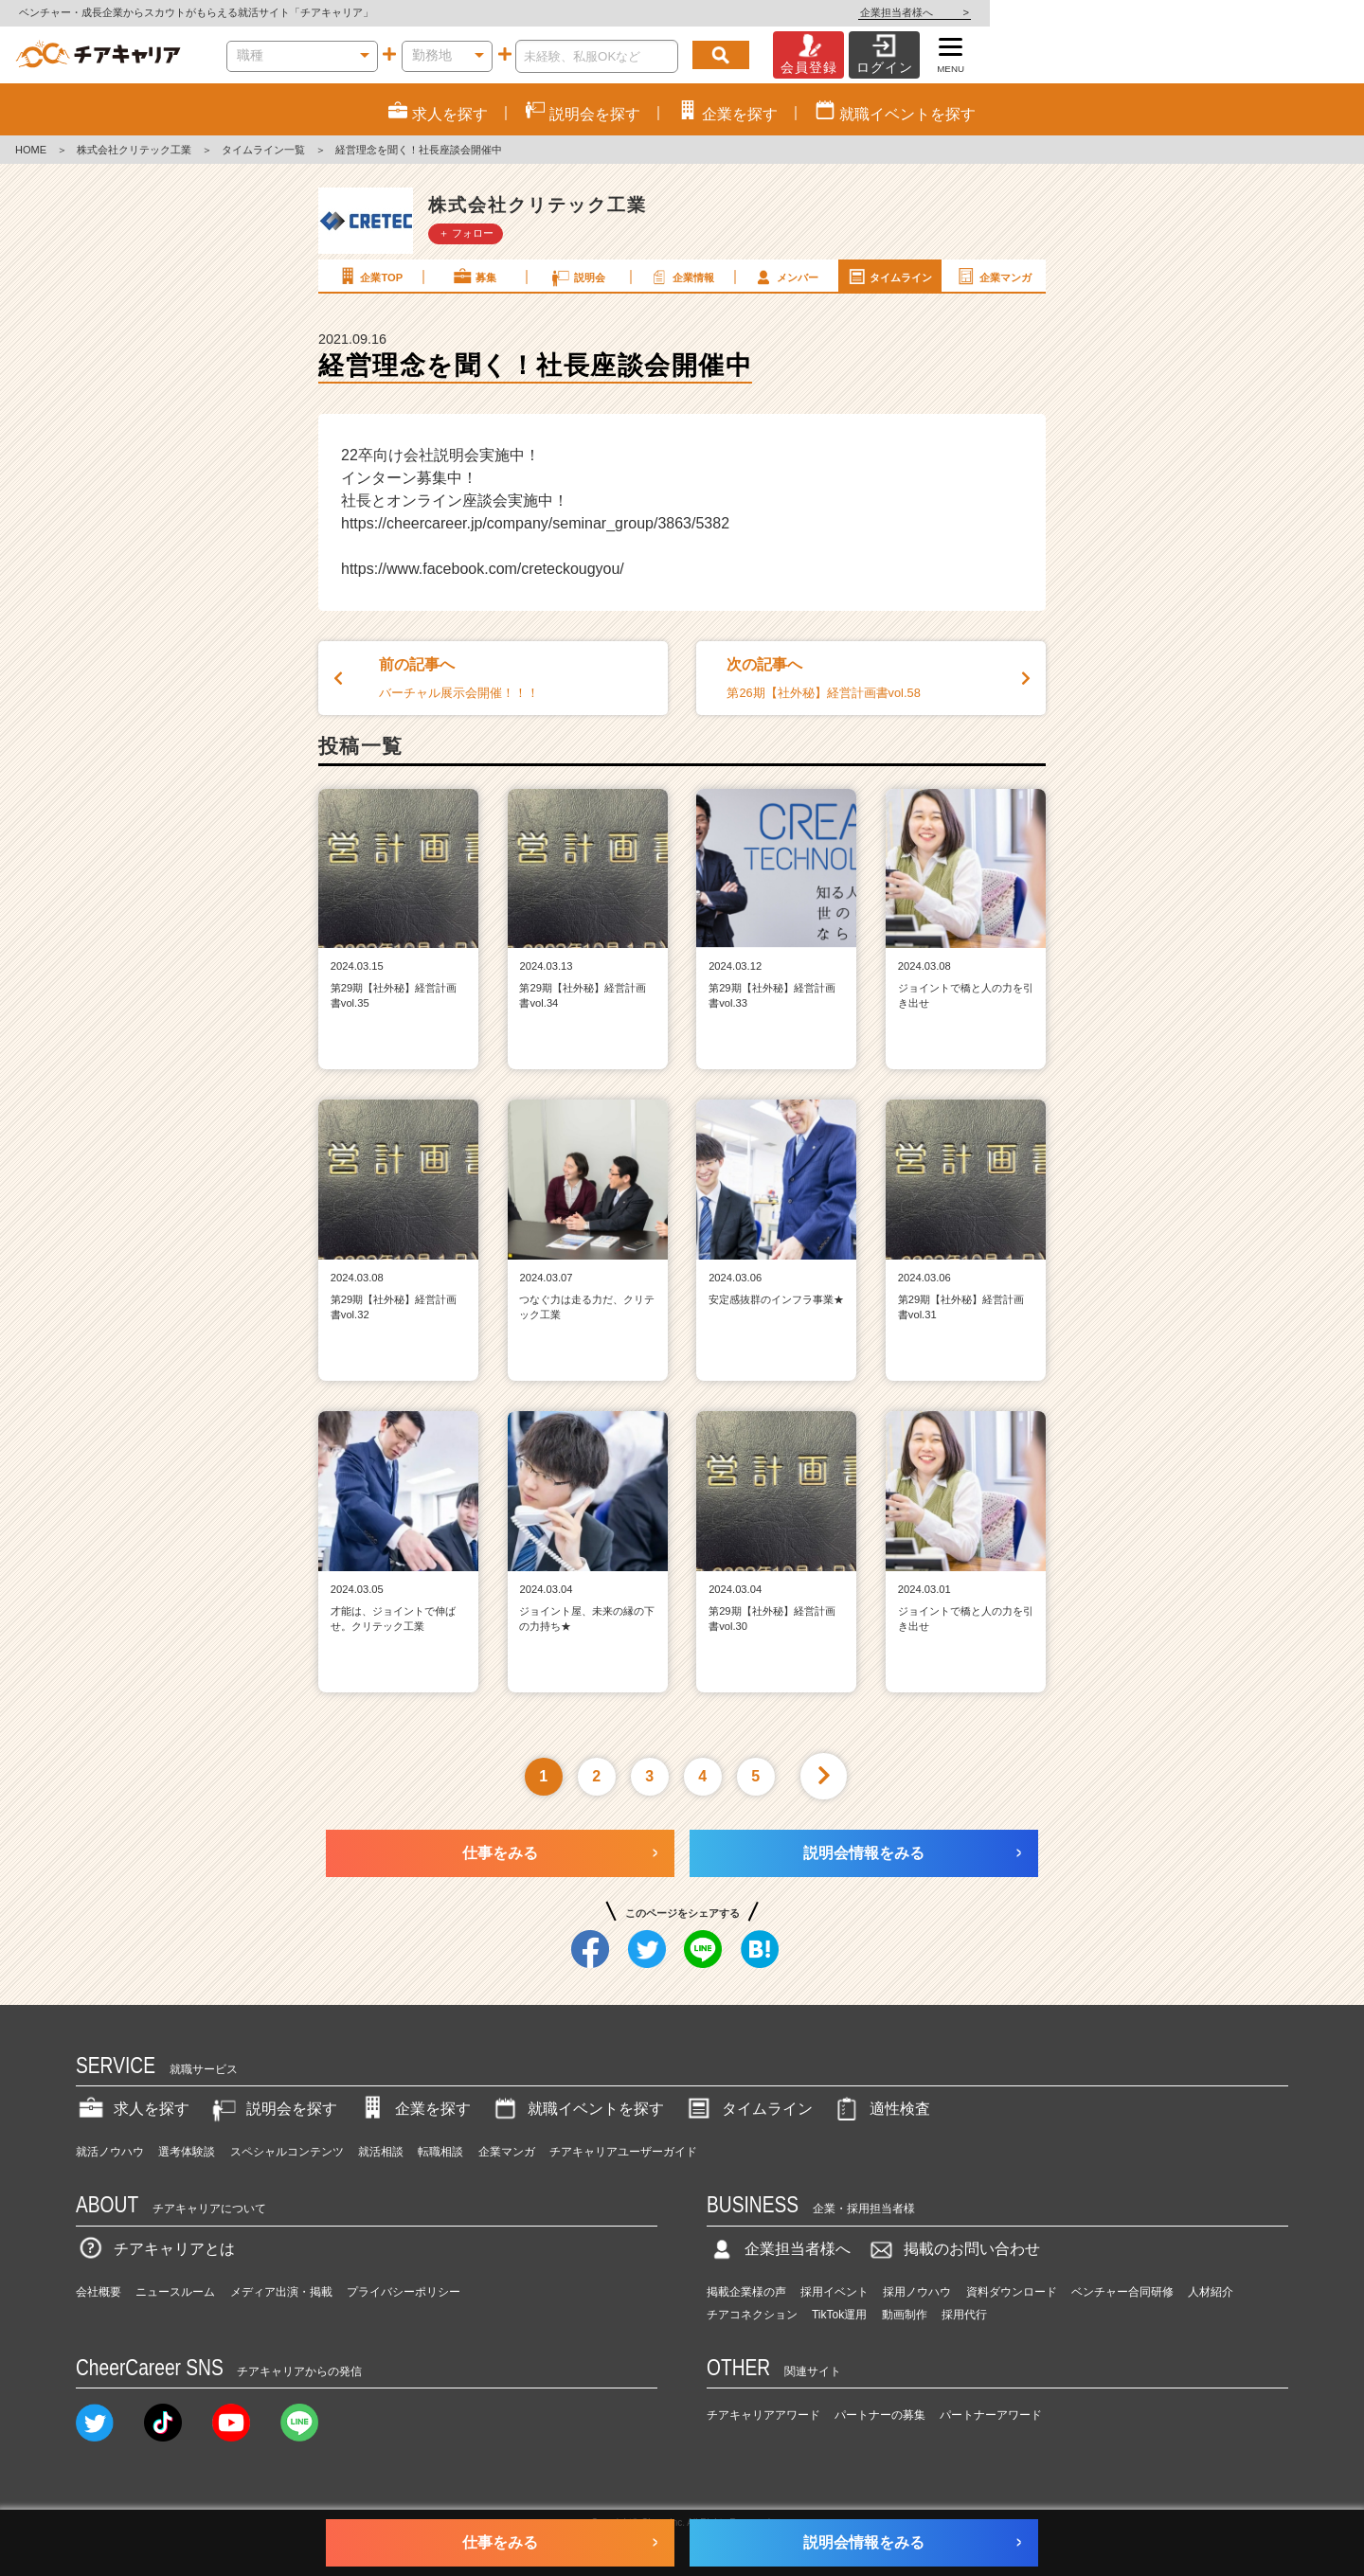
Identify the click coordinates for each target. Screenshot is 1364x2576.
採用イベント (834, 2292)
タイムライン (889, 276)
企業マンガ (993, 276)
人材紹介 (1210, 2292)
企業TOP (369, 276)
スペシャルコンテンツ (287, 2151)
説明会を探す (272, 2108)
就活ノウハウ (110, 2151)
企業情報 (681, 276)
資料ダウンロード (1011, 2292)
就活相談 (381, 2151)
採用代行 (964, 2314)
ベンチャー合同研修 (1122, 2292)
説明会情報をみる (863, 1853)
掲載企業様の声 (746, 2292)
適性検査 (881, 2108)
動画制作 (904, 2314)
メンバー (785, 276)
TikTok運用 (839, 2314)
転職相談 (440, 2151)
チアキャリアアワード (763, 2415)
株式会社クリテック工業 (134, 149)
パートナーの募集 (880, 2415)
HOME (30, 149)
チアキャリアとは (155, 2248)
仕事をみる (500, 1853)
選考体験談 (186, 2151)
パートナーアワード (991, 2415)
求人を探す (132, 2108)
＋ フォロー (466, 233)
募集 (473, 276)
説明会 (577, 276)
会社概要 (98, 2292)
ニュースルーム (175, 2292)
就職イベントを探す (577, 2108)
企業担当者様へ (1288, 12)
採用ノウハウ (917, 2292)
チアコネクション (752, 2314)
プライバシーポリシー (403, 2292)
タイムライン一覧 (263, 149)
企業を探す (414, 2108)
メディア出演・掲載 (281, 2292)
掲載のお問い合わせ (953, 2248)
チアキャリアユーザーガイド (623, 2151)
